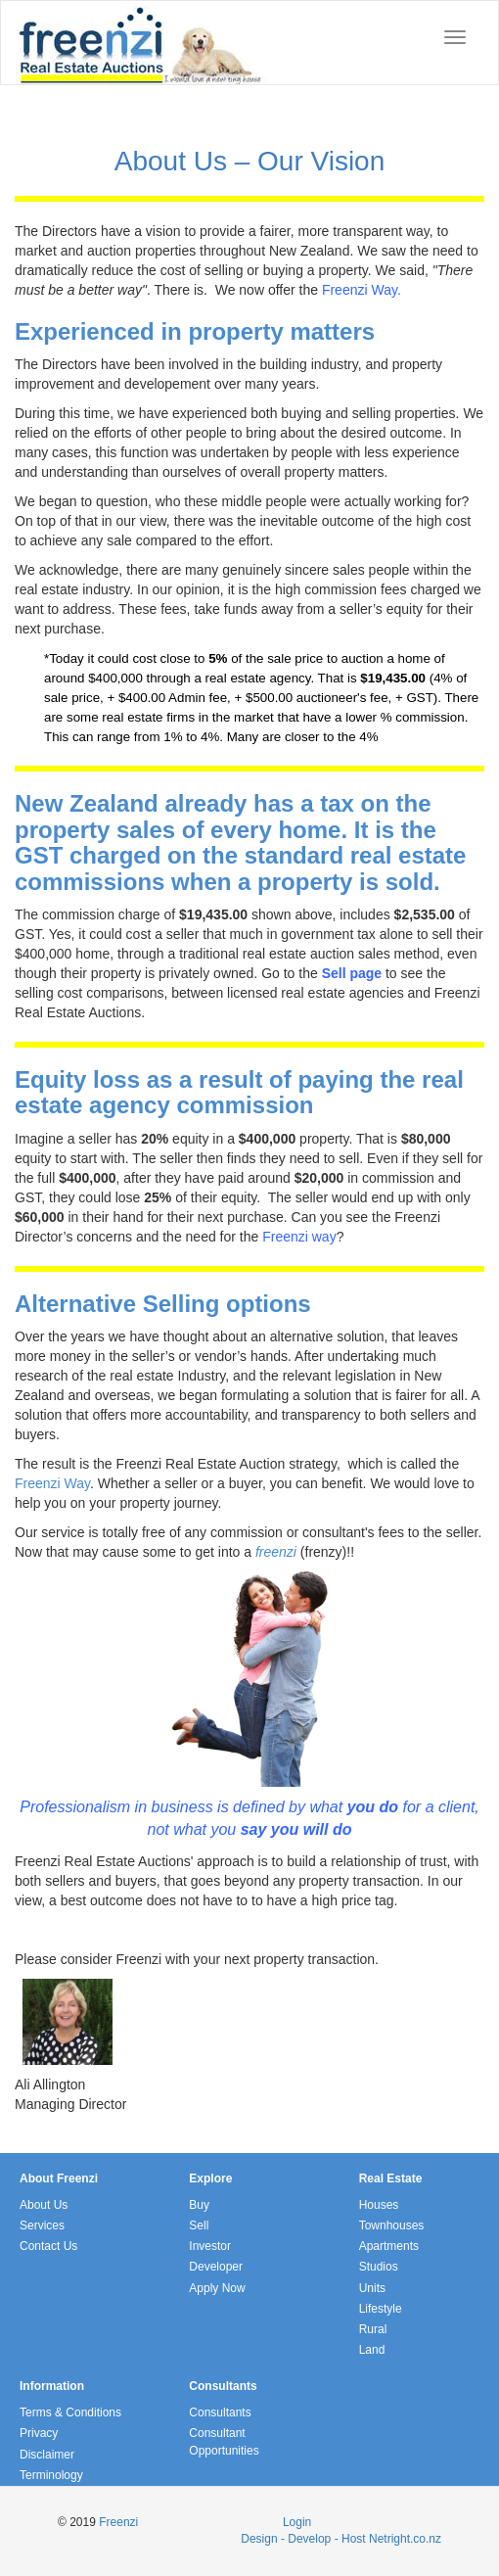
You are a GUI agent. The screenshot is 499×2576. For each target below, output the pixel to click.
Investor (210, 2246)
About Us (44, 2205)
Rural (373, 2329)
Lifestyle (380, 2309)
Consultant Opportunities (223, 2441)
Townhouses (392, 2225)
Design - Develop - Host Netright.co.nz (341, 2539)
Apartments (389, 2246)
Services (42, 2225)
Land (372, 2350)
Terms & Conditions (70, 2412)
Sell (198, 2225)
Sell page (352, 973)
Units (372, 2288)
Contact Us (48, 2246)
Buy (199, 2205)
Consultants (219, 2412)
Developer (216, 2266)
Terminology (51, 2475)
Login (297, 2522)
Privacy (39, 2433)
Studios (378, 2266)
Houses (379, 2205)
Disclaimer (47, 2454)
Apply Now (217, 2288)
